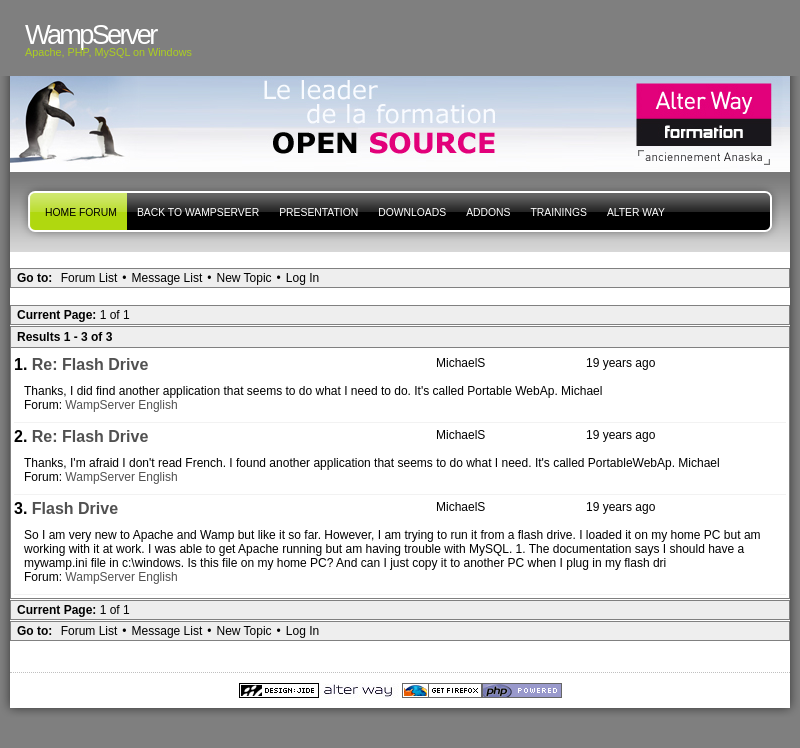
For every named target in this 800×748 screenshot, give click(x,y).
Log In (302, 278)
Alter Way (636, 212)
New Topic (243, 278)
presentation (318, 212)
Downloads (412, 212)
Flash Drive (75, 508)
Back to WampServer (198, 212)
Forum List (89, 278)
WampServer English (121, 405)
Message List (167, 278)
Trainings (558, 212)
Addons (488, 212)
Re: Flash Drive (90, 364)
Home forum (81, 212)
